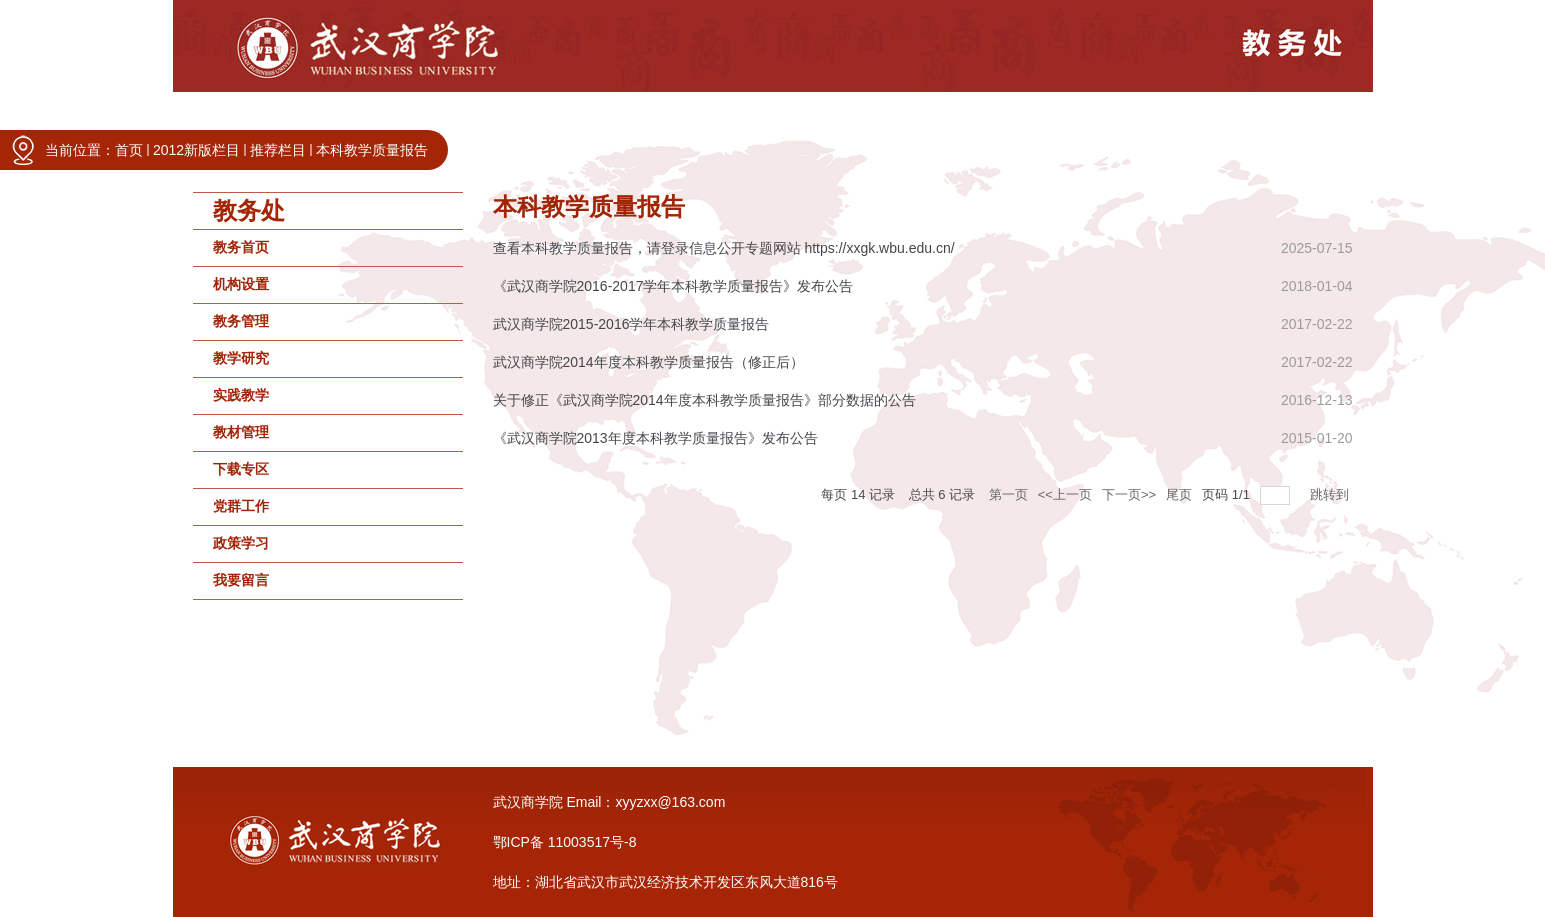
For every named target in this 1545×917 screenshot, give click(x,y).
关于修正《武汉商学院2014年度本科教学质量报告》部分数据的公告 (704, 400)
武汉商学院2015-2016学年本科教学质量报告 (631, 324)
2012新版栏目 (196, 150)
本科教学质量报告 (372, 150)
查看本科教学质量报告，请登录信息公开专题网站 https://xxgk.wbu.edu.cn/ (724, 248)
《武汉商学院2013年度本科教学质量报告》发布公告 (655, 438)
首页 (129, 150)
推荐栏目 (278, 150)
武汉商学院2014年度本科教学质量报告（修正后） (648, 362)
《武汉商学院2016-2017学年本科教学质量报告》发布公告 (673, 286)
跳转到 (1331, 494)
